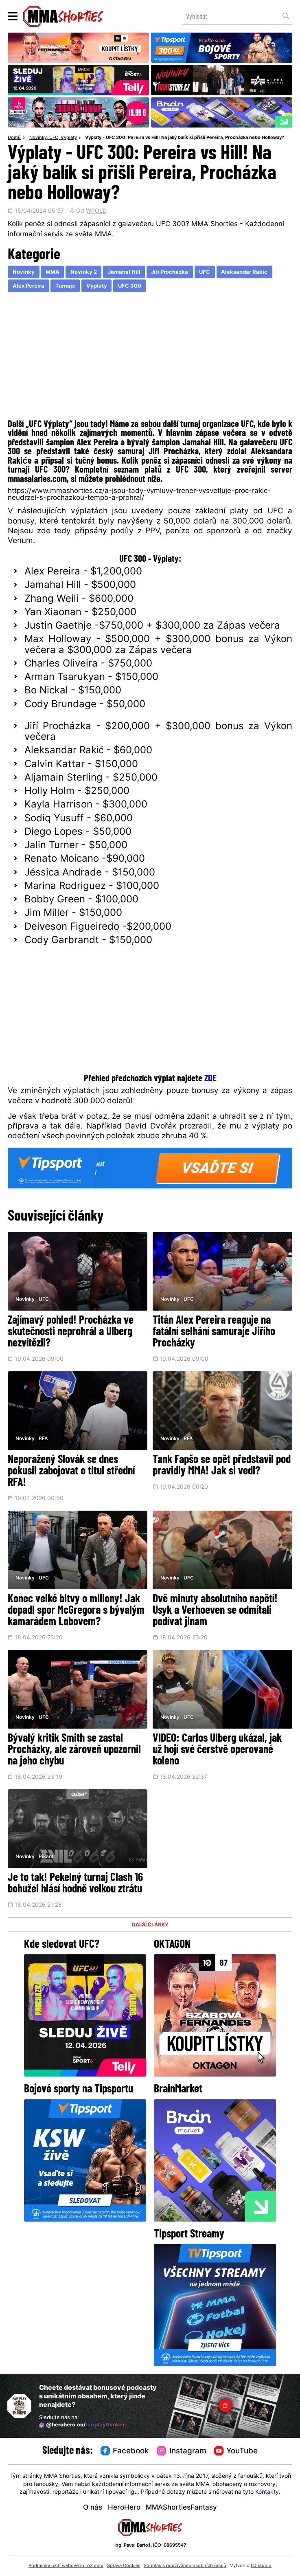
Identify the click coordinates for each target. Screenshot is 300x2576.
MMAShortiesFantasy (181, 2507)
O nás (92, 2507)
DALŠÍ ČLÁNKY (150, 1925)
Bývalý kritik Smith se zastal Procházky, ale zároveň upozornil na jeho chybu (74, 1750)
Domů (14, 138)
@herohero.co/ (81, 2425)
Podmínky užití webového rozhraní (65, 2566)
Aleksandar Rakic (244, 272)
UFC (53, 138)
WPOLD (96, 211)
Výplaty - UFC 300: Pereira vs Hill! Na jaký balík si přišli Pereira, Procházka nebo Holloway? (184, 138)
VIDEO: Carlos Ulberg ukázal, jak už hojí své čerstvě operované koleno (217, 1750)
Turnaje (65, 286)
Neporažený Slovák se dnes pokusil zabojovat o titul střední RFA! (71, 1471)
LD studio (261, 2566)
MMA (52, 272)
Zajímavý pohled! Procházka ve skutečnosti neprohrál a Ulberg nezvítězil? (71, 1332)
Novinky (38, 138)
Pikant (46, 1856)
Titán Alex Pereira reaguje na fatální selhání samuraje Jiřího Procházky (214, 1332)
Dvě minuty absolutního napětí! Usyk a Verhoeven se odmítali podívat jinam (215, 1611)
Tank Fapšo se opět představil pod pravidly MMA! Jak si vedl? (222, 1465)
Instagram (181, 2451)
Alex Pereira (28, 286)
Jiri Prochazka (169, 272)
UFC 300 (129, 286)
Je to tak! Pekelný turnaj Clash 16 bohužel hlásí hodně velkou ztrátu (75, 1883)
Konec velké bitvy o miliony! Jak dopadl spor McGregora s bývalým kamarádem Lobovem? (76, 1611)
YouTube (236, 2451)
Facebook (125, 2451)
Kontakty (267, 2492)
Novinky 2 (83, 272)
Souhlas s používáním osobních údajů (185, 2566)
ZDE (210, 1079)
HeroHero (124, 2507)
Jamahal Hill (124, 272)
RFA (43, 1438)
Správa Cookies (123, 2566)
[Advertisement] (150, 358)
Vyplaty (69, 138)
